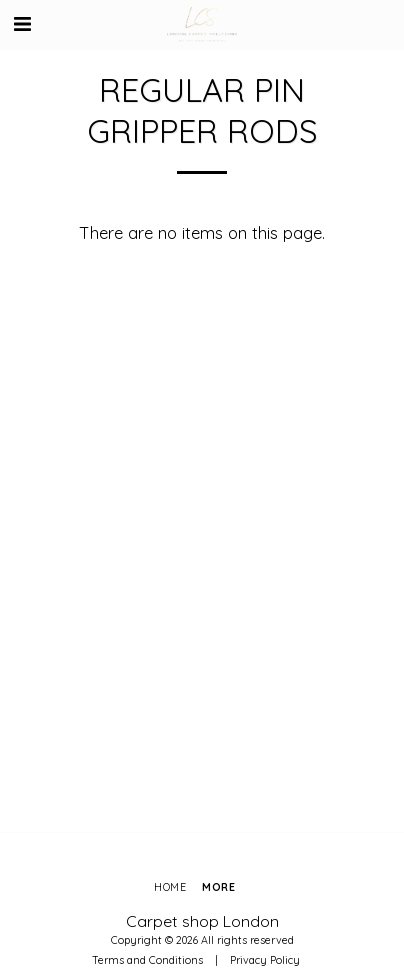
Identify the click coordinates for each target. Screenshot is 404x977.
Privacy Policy (265, 960)
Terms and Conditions (147, 960)
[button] (22, 23)
